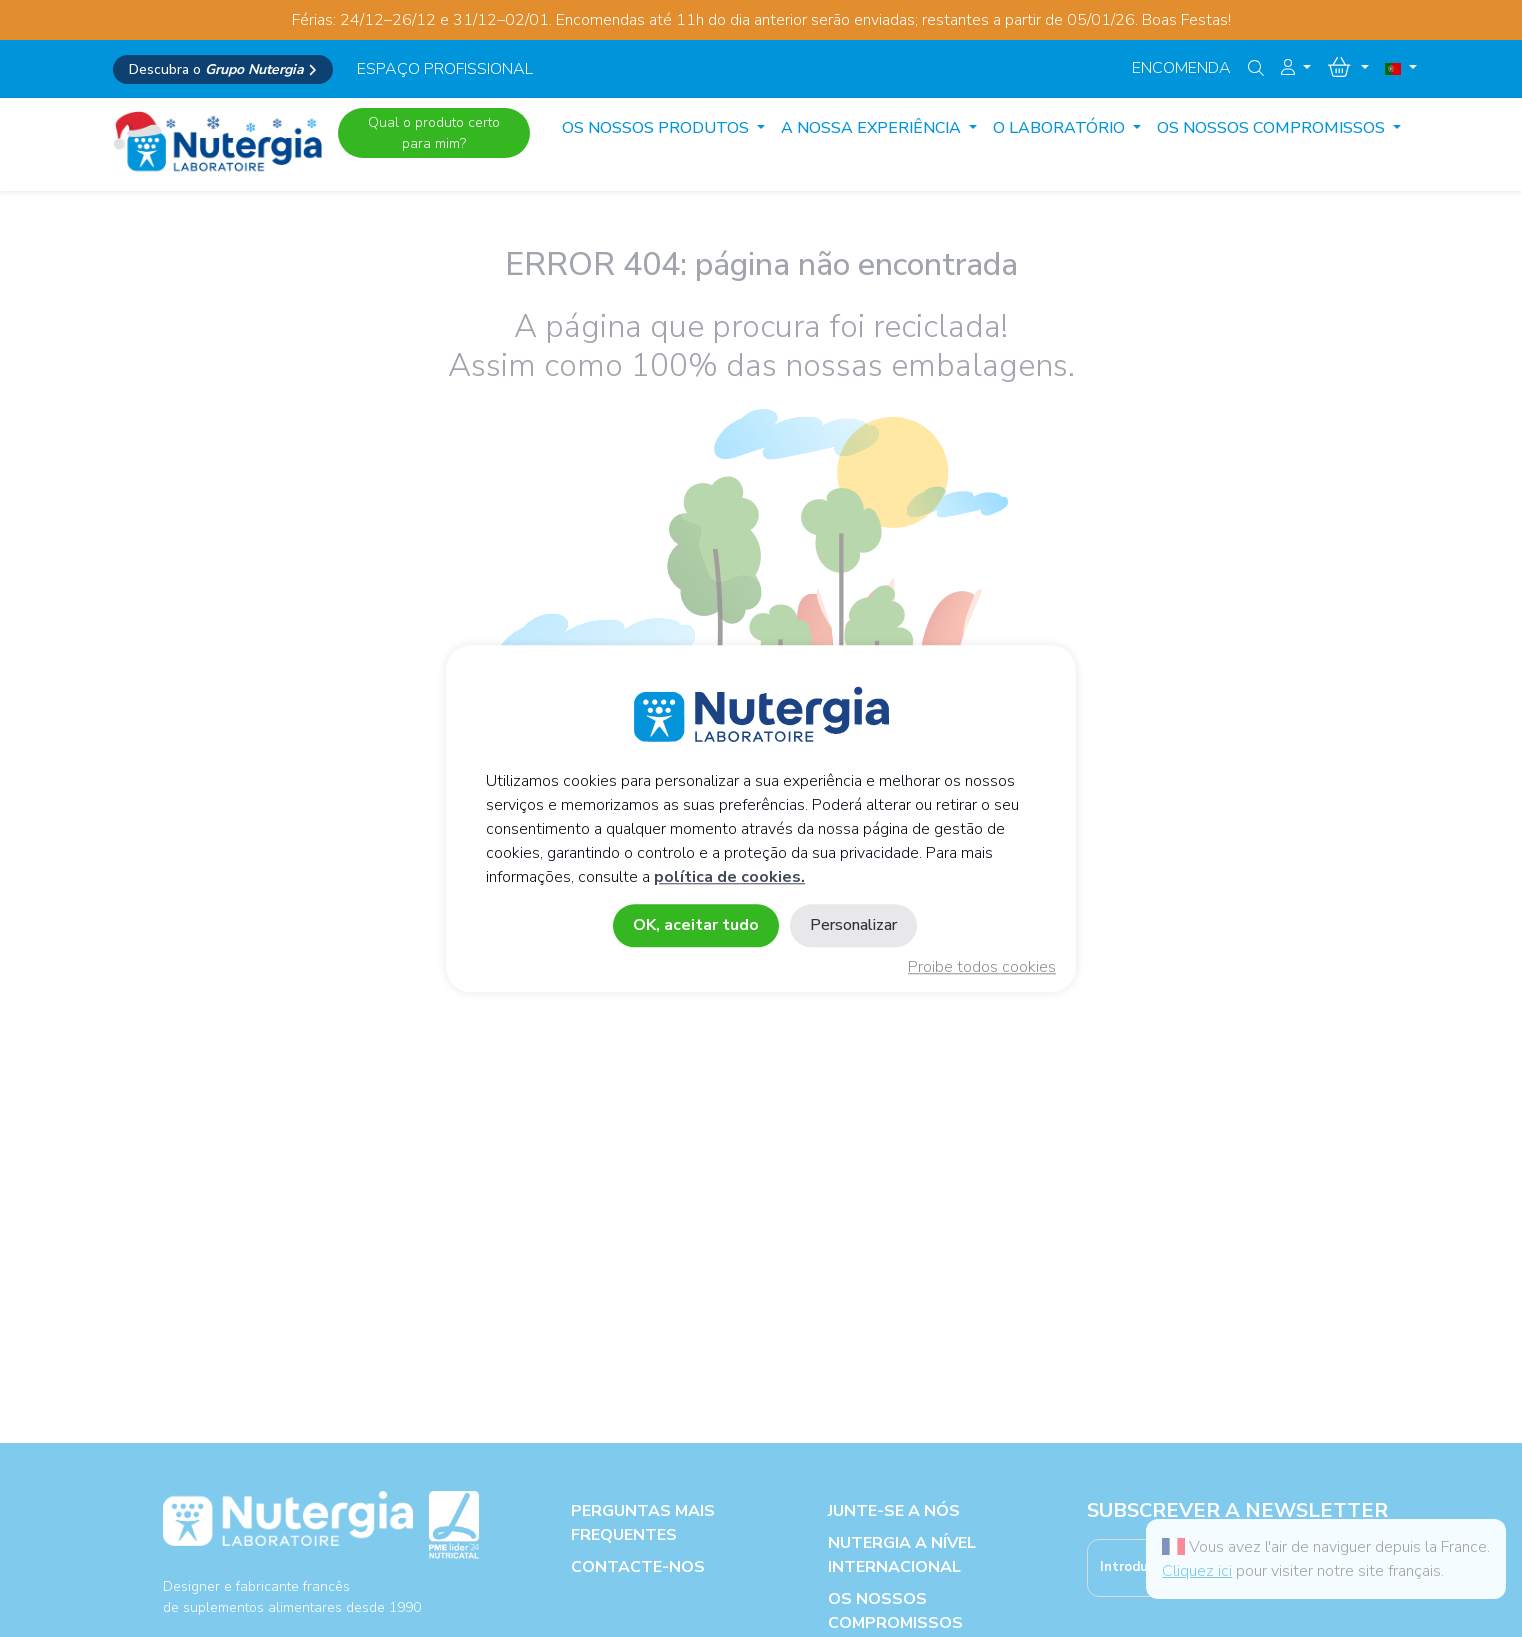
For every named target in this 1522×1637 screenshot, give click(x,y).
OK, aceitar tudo (696, 925)
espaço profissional (445, 69)
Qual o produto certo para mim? (434, 133)
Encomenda (1181, 68)
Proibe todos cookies (982, 967)
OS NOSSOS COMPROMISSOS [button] (1273, 128)
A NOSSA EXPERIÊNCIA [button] (873, 128)
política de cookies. (729, 877)
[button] (1296, 68)
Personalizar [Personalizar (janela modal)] (853, 925)
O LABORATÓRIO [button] (1061, 128)
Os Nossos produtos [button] (657, 128)
